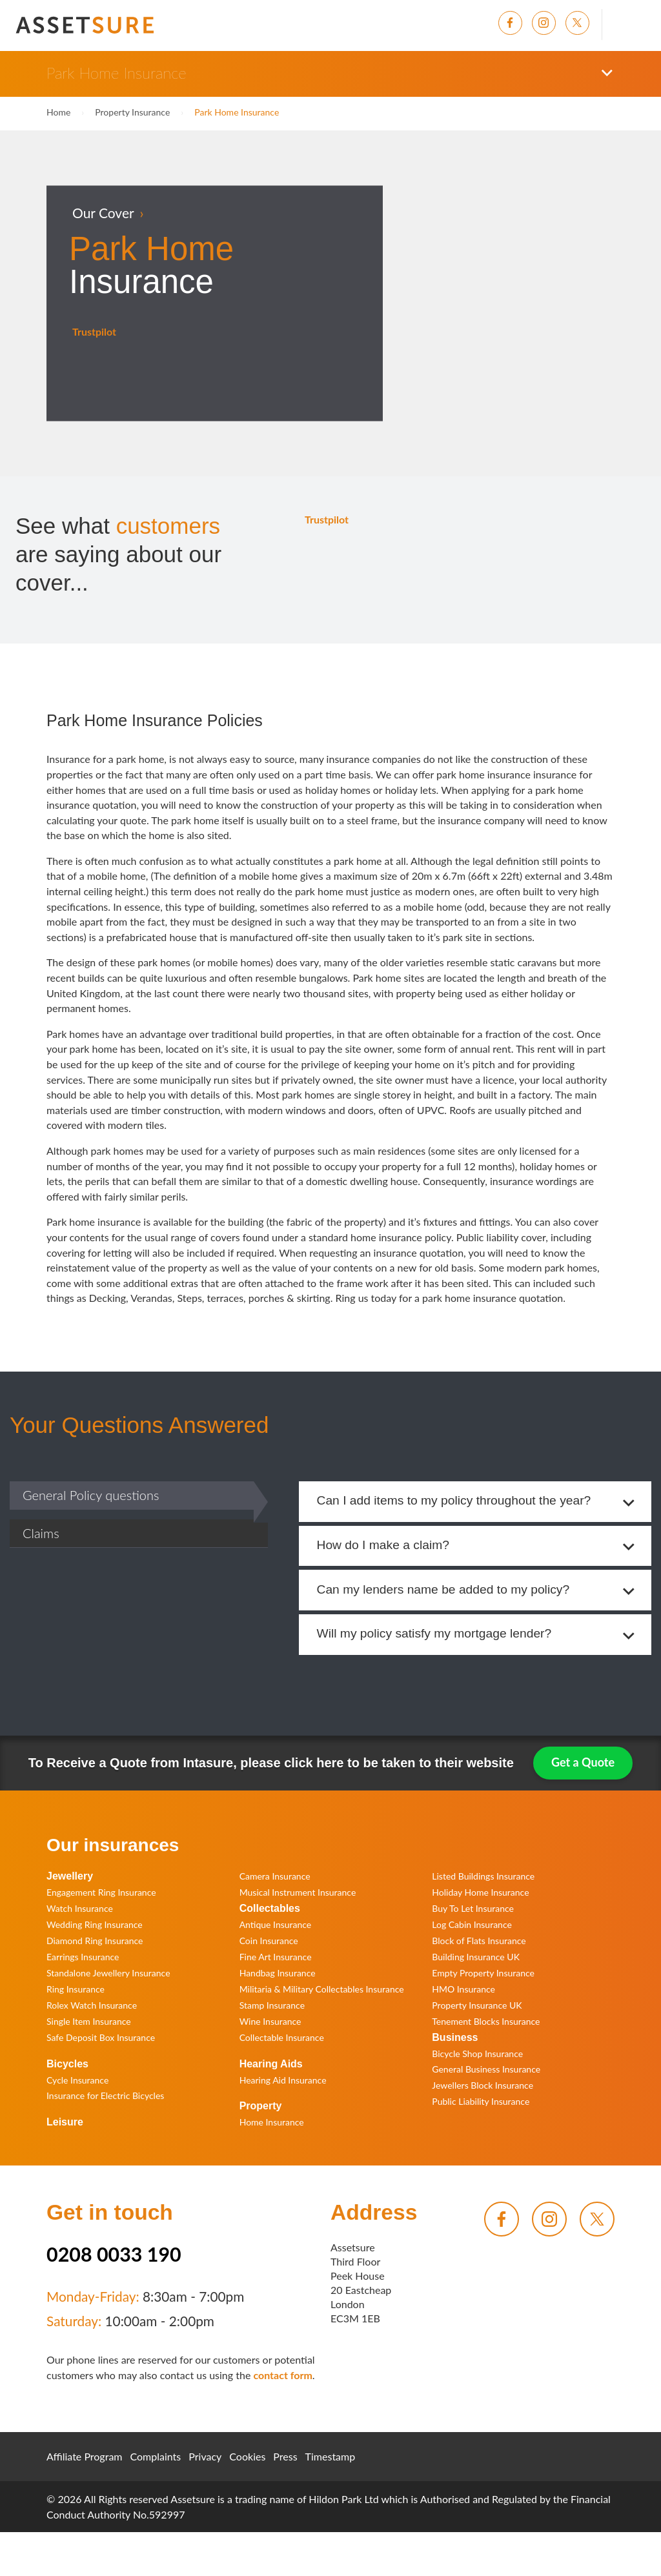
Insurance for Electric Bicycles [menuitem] (105, 2096)
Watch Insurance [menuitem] (79, 1908)
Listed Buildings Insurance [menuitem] (483, 1876)
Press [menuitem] (285, 2457)
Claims (41, 1533)
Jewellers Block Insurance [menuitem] (482, 2086)
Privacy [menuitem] (204, 2457)
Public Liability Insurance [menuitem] (480, 2102)
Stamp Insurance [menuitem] (272, 2005)
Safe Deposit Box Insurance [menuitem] (100, 2038)
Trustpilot (94, 331)
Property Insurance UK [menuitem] (477, 2005)
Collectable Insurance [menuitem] (281, 2038)
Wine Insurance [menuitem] (270, 2021)
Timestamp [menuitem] (330, 2457)
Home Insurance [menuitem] (271, 2123)
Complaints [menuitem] (155, 2457)
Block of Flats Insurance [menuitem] (478, 1941)
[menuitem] (515, 23)
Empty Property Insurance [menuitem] (483, 1973)
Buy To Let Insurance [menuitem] (473, 1908)
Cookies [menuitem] (247, 2457)
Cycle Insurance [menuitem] (77, 2080)
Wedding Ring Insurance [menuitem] (94, 1925)
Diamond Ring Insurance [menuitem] (94, 1941)
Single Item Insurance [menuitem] (88, 2021)
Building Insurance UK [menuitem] (476, 1957)
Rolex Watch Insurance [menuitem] (91, 2005)
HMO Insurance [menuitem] (463, 1989)
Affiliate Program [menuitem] (84, 2457)
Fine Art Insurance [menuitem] (275, 1957)
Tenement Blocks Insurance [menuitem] (486, 2021)
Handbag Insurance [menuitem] (277, 1973)
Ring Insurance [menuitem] (75, 1989)
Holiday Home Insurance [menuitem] (480, 1892)
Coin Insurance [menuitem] (268, 1941)
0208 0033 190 (113, 2255)
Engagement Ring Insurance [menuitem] (101, 1892)
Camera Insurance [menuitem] (274, 1876)
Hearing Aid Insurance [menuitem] (283, 2080)
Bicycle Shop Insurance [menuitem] (477, 2054)
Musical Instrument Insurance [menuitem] (297, 1892)
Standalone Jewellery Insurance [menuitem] (108, 1973)
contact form (282, 2375)
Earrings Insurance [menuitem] (82, 1957)
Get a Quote (583, 1763)
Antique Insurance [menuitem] (275, 1925)
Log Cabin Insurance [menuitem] (472, 1925)
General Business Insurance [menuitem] (486, 2070)
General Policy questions (91, 1495)
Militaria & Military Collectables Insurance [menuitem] (321, 1989)
